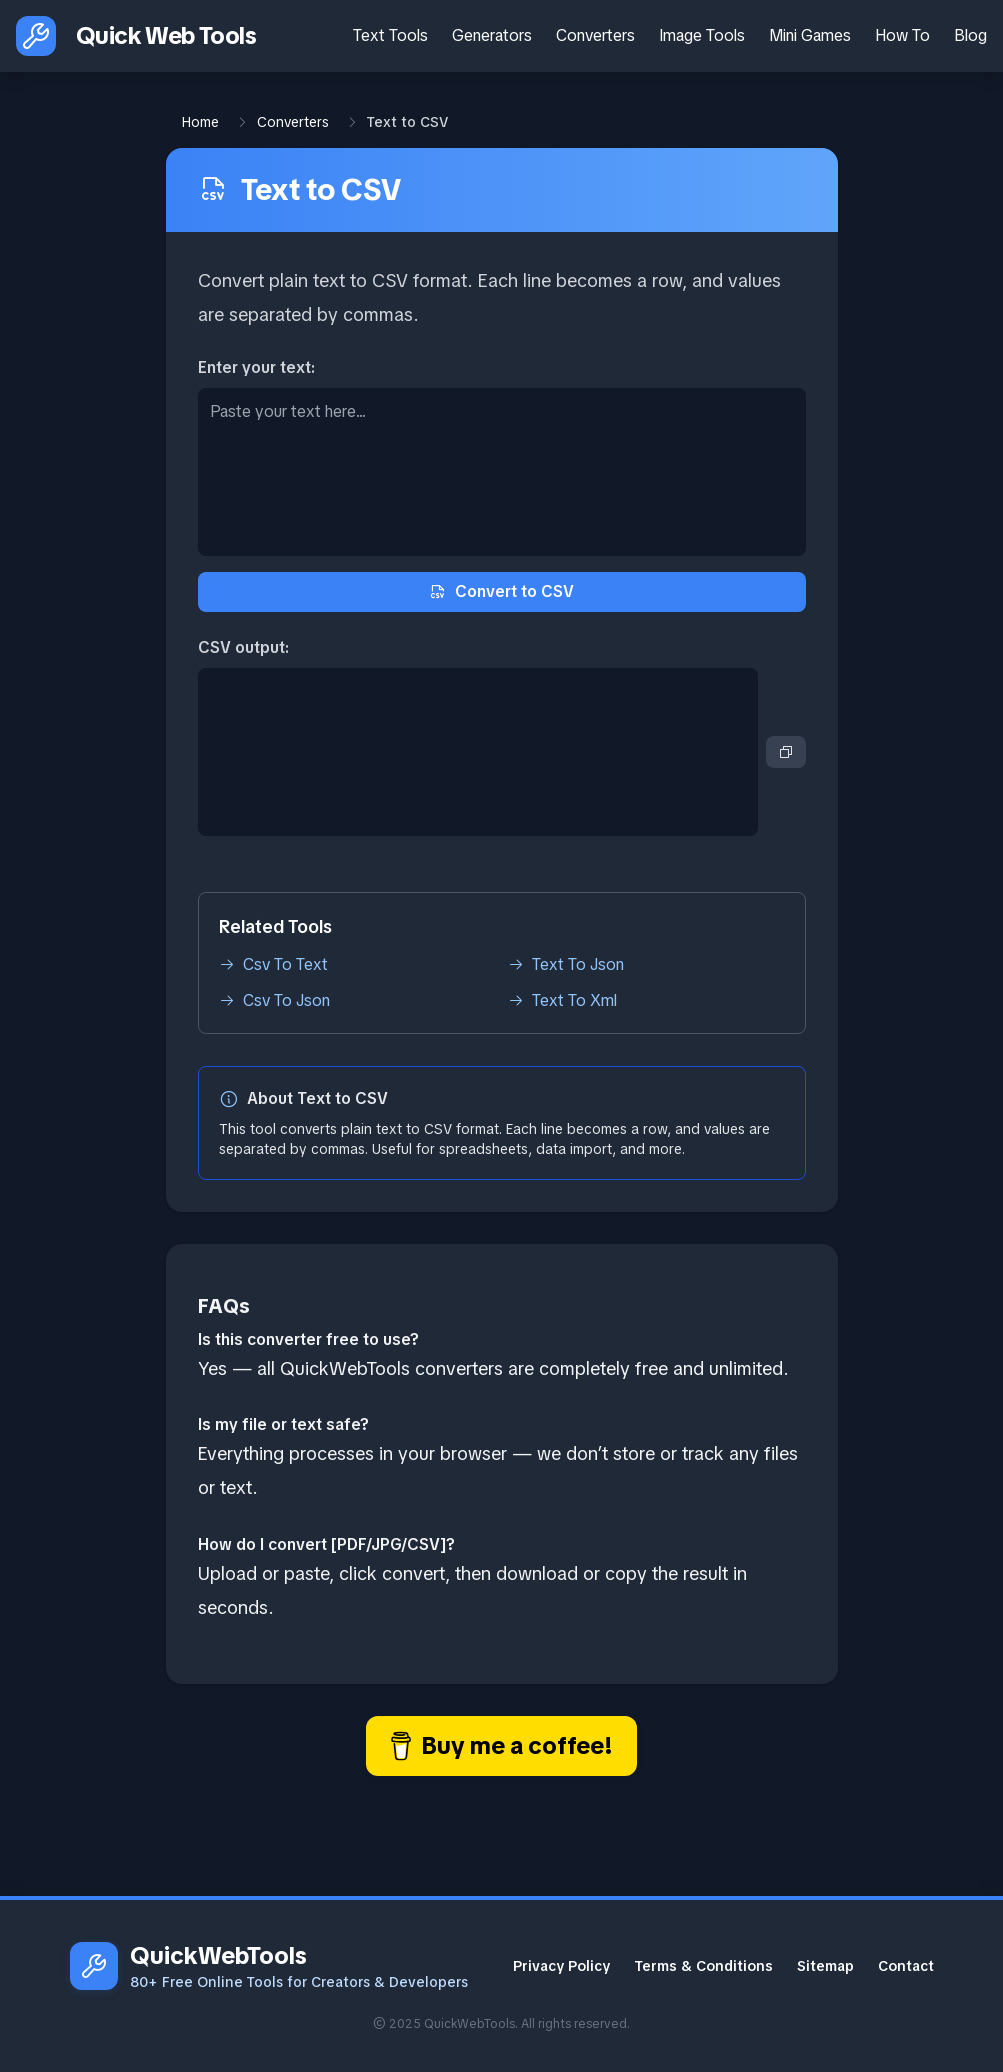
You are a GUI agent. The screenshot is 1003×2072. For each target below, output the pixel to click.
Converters (595, 35)
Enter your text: (256, 367)
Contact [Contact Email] (906, 1966)
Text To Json (566, 964)
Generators (492, 35)
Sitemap (825, 1966)
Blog (970, 35)
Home (200, 122)
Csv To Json (274, 1000)
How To (902, 35)
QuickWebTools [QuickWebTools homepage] (218, 1955)
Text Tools (390, 35)
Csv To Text (273, 964)
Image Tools (702, 35)
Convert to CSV (501, 591)
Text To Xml (562, 1000)
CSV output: (243, 647)
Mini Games (810, 35)
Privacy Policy (561, 1966)
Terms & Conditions (703, 1966)
